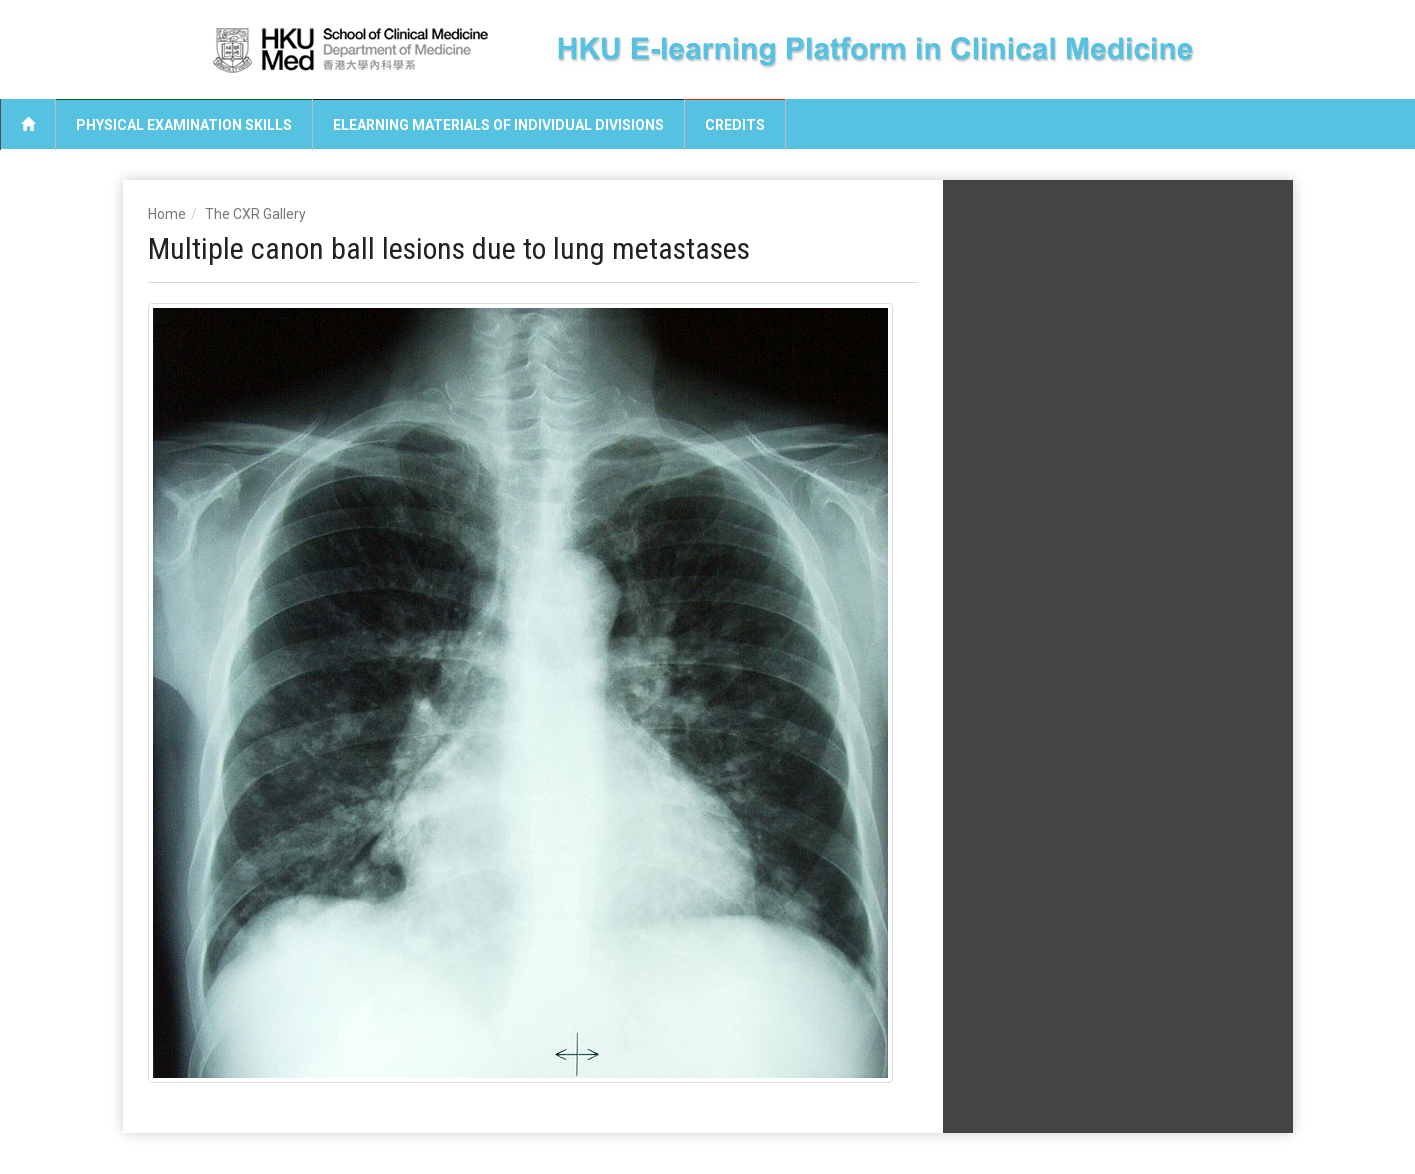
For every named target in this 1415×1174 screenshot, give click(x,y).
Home (167, 214)
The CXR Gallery (255, 214)
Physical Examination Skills (184, 125)
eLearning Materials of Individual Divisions (498, 125)
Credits (735, 125)
